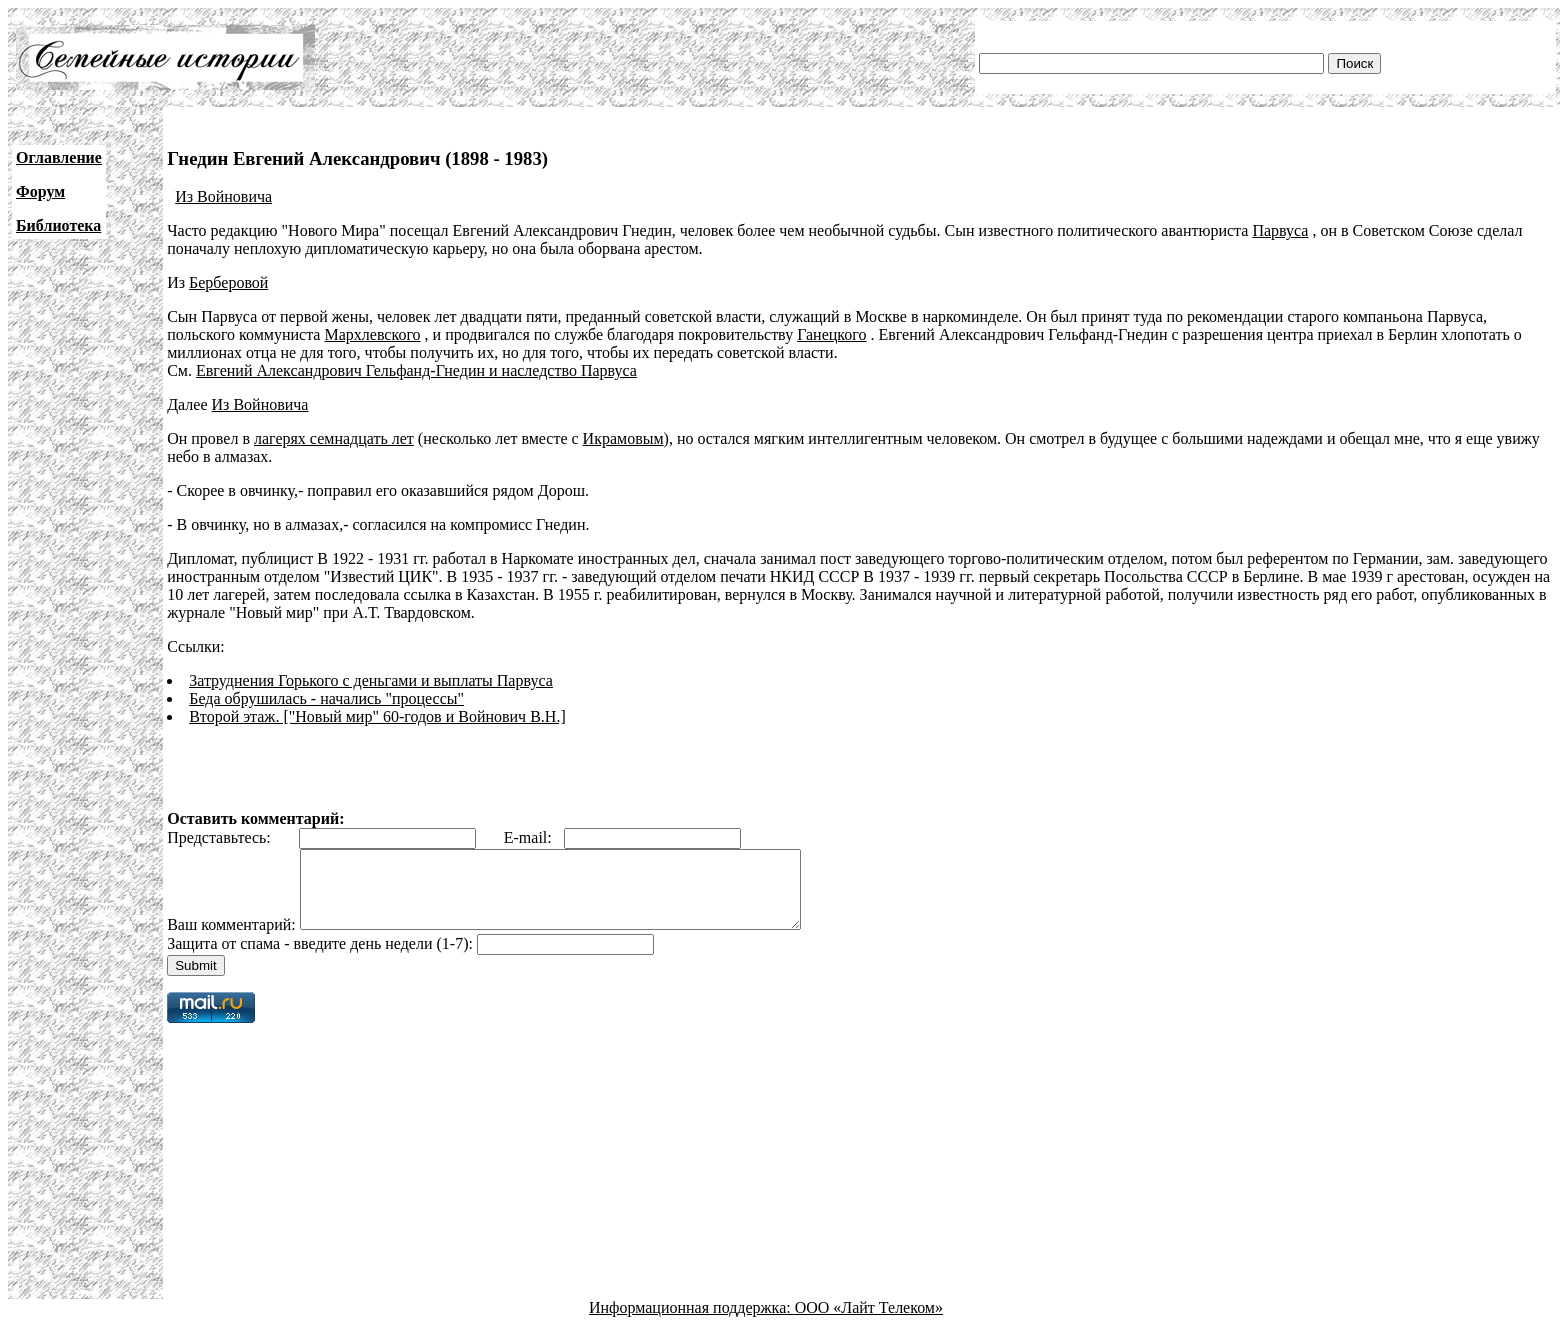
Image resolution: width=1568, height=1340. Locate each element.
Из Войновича (223, 196)
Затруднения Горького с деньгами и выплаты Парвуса (371, 680)
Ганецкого (831, 334)
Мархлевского (372, 334)
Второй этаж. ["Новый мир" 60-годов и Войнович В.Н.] (377, 716)
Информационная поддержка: (692, 1322)
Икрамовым (623, 438)
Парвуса (1280, 230)
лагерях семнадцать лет (334, 438)
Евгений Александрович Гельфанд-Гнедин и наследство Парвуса (416, 370)
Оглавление (59, 157)
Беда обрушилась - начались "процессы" (326, 698)
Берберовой (228, 282)
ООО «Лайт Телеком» (869, 1322)
